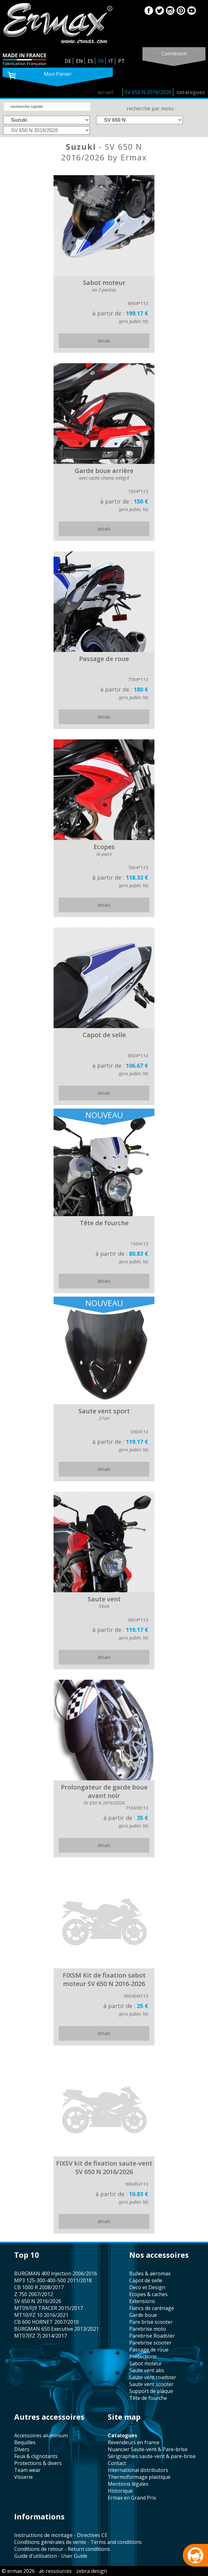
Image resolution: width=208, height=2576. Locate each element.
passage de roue (149, 2349)
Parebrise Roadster (152, 2335)
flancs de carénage (151, 2308)
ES (90, 61)
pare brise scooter (151, 2321)
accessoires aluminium (41, 2435)
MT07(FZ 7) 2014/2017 (40, 2335)
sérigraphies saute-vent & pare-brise (152, 2456)
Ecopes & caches (148, 2294)
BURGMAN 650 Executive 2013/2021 (56, 2328)
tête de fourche (148, 2398)
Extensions (142, 2301)
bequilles (25, 2442)
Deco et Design (147, 2287)
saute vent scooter (151, 2384)
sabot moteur (145, 2363)
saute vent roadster (152, 2377)
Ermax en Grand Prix (132, 2497)
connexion (174, 53)
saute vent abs (146, 2370)
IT (110, 61)
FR (101, 61)
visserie (23, 2476)
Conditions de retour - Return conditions (62, 2548)
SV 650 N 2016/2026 (147, 92)
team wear (27, 2470)
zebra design (91, 2571)
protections (143, 2356)
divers (21, 2449)
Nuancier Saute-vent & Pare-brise (148, 2449)
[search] (47, 106)
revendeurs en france (133, 2442)
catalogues (190, 92)
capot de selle (145, 2280)
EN (79, 61)
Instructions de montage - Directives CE (60, 2535)
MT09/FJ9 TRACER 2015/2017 (48, 2308)
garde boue (143, 2315)
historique (120, 2490)
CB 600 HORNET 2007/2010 (46, 2321)
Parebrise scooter (150, 2342)
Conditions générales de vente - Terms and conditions (78, 2542)
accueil (105, 92)
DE (68, 61)
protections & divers (38, 2463)
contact (117, 2463)
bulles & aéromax (149, 2273)
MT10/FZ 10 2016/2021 (41, 2315)
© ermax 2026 (18, 2571)
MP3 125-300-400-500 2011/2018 (53, 2280)
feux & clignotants (36, 2456)
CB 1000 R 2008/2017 (39, 2287)
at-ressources (55, 2571)
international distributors (138, 2470)
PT (121, 61)
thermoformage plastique (139, 2476)
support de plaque (151, 2391)
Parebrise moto (147, 2328)
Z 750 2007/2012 (33, 2294)
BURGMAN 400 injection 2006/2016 (55, 2273)
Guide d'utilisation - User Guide (50, 2555)
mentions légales (128, 2483)
